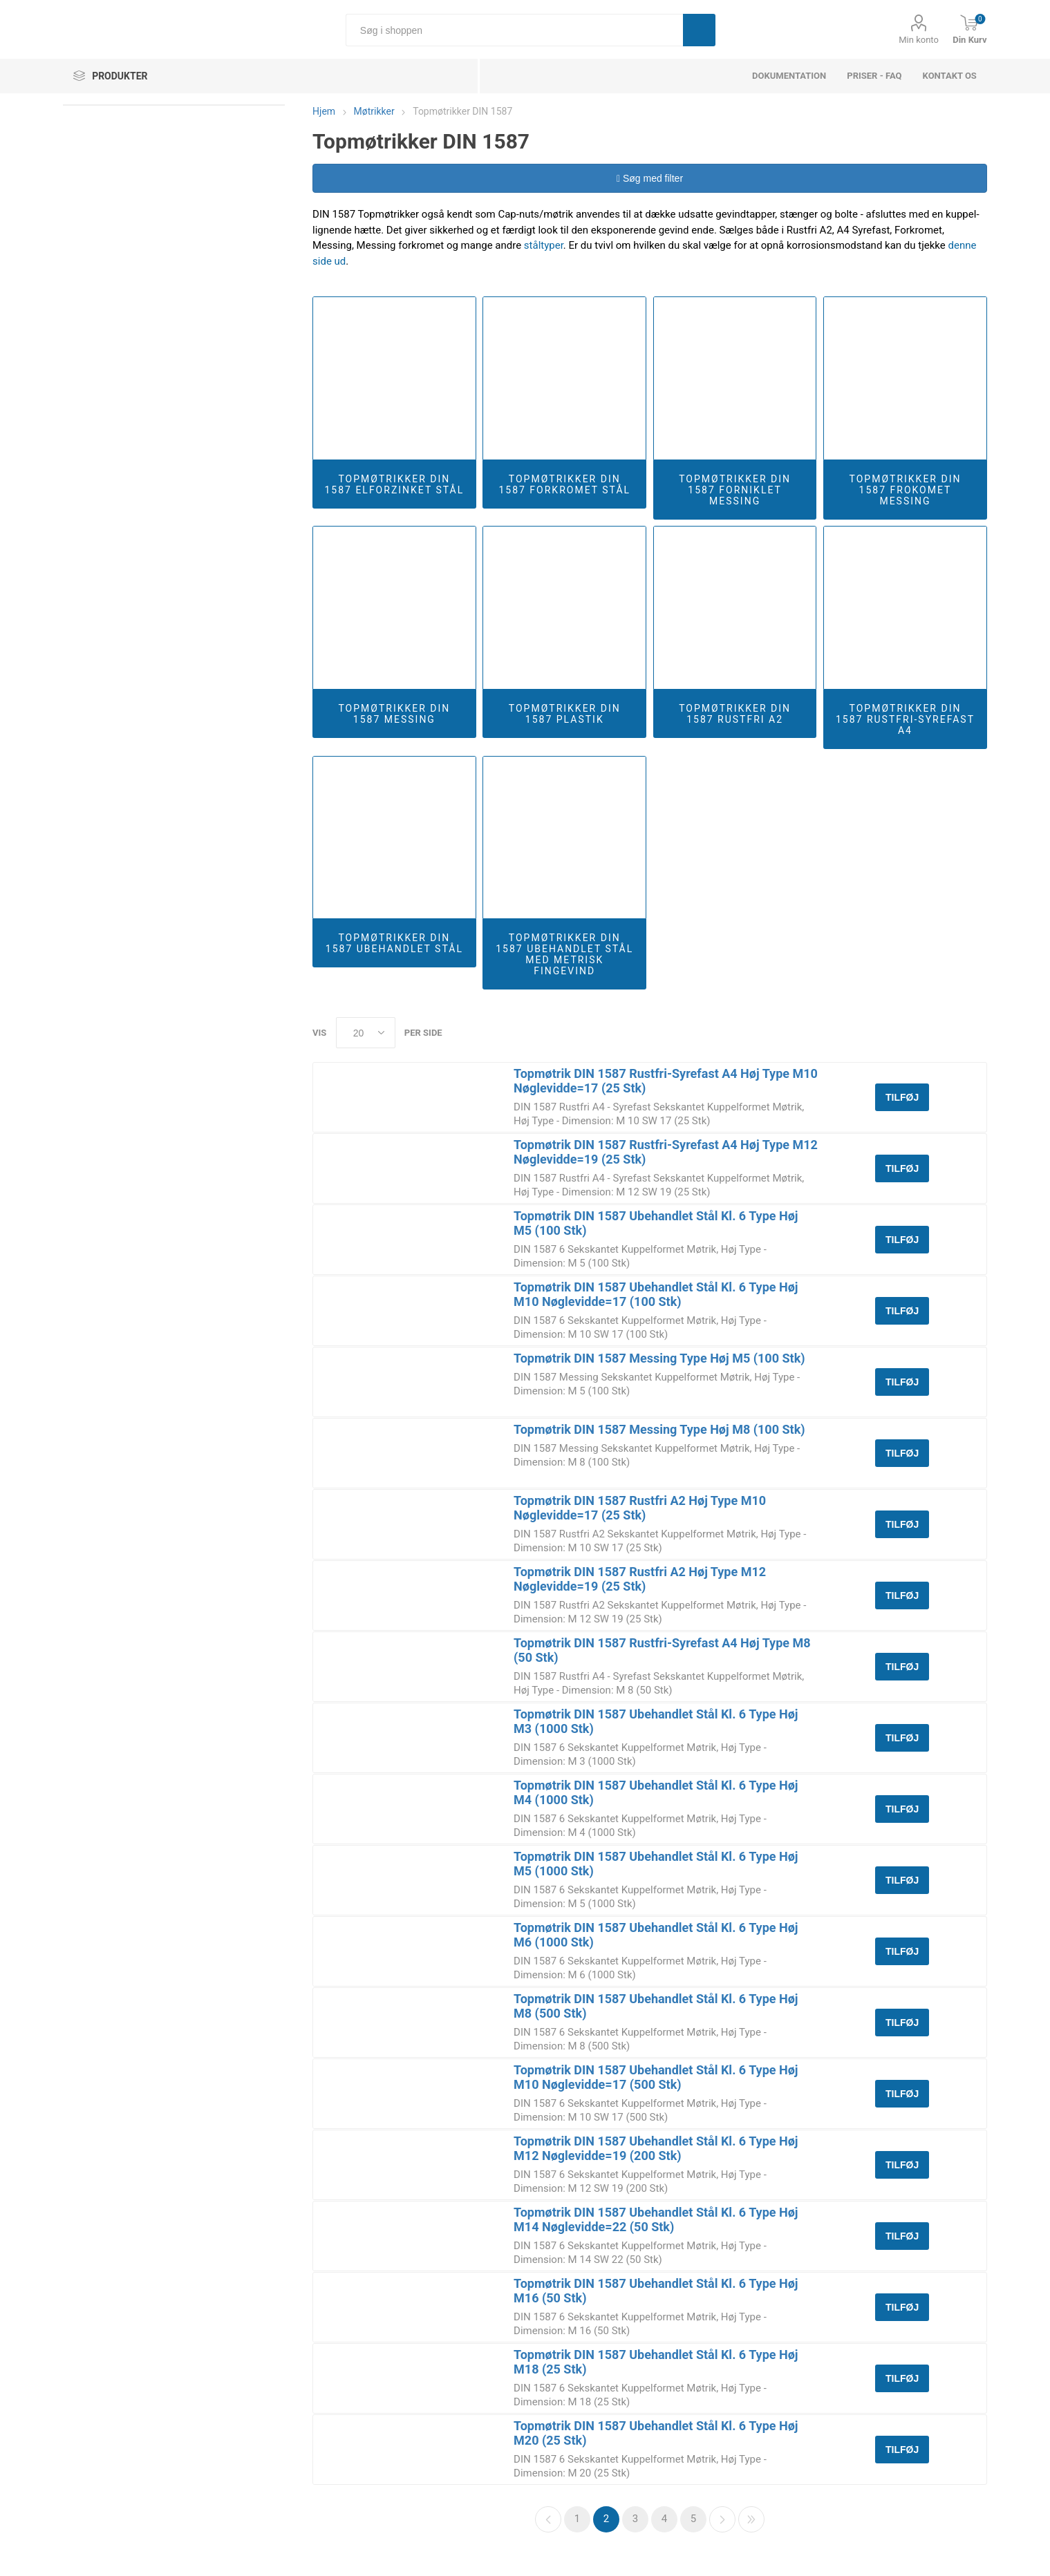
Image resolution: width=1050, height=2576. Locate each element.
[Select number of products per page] (365, 1032)
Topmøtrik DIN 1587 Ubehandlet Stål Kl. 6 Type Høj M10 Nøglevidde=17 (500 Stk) (656, 2077)
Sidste (751, 2519)
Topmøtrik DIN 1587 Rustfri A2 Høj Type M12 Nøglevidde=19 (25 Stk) (640, 1578)
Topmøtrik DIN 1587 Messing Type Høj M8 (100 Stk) (659, 1429)
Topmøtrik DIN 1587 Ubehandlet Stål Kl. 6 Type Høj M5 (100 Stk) (656, 1223)
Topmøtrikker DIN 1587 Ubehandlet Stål (394, 943)
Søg (699, 30)
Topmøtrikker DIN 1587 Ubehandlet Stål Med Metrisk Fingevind (564, 954)
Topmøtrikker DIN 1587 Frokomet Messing (906, 489)
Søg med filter (650, 178)
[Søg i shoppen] (514, 30)
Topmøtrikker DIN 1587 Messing (394, 714)
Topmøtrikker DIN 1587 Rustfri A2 (735, 714)
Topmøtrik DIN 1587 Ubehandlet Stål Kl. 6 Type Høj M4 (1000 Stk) (656, 1792)
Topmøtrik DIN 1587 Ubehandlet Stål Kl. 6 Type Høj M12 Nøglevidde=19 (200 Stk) (656, 2148)
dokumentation (789, 75)
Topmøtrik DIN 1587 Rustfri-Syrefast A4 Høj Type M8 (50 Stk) (662, 1650)
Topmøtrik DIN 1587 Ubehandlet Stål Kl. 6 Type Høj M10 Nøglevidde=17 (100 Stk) (656, 1294)
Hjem (323, 111)
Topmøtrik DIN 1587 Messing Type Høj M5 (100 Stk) (659, 1358)
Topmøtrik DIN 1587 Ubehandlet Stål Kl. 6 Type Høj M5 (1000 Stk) (656, 1863)
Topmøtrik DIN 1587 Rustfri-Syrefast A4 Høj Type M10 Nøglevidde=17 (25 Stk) (666, 1080)
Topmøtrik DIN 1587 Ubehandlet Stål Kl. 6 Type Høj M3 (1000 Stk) (656, 1721)
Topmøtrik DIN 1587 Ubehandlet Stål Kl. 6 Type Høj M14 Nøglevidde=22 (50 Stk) (656, 2219)
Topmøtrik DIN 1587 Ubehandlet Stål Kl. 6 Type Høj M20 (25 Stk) (656, 2432)
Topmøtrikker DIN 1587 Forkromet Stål (564, 484)
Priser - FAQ (874, 75)
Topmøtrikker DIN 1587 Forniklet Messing (735, 489)
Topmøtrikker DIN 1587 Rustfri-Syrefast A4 (905, 719)
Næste (722, 2519)
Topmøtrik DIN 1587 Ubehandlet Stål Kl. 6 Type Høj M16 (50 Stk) (656, 2290)
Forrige (548, 2519)
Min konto (919, 40)
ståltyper (543, 245)
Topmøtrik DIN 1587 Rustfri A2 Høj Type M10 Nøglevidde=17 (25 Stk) (640, 1507)
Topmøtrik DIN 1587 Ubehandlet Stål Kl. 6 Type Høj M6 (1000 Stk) (656, 1934)
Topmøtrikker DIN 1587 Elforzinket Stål (394, 484)
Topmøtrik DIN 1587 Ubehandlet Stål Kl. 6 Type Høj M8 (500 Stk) (656, 2005)
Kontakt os (950, 75)
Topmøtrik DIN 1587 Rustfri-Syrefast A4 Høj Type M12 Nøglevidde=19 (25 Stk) (666, 1151)
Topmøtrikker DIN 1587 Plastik (565, 714)
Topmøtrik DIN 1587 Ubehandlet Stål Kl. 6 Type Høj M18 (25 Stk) (656, 2361)
